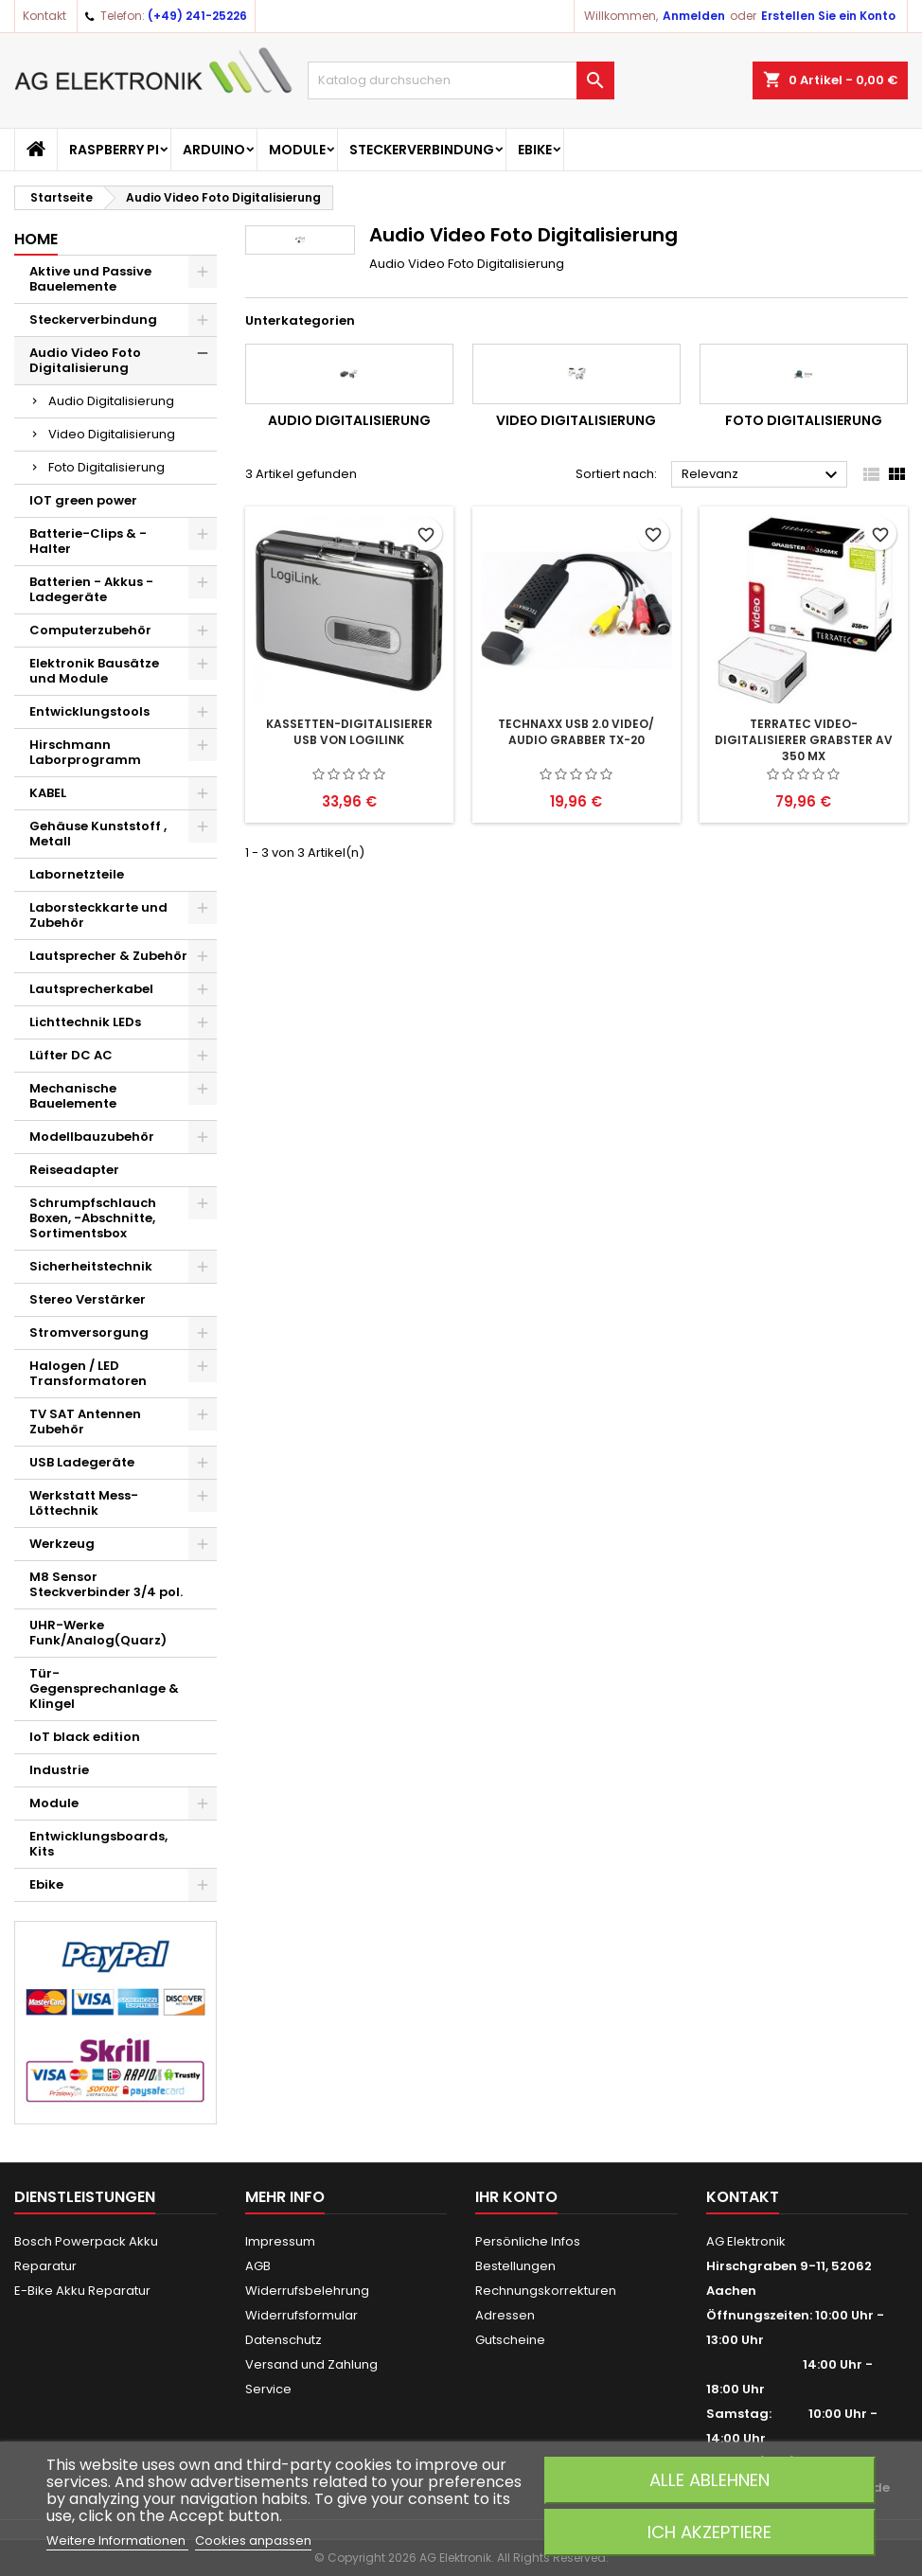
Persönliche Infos (527, 2241)
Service (268, 2389)
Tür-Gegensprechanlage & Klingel (104, 1688)
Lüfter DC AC (71, 1055)
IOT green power (83, 500)
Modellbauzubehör (91, 1137)
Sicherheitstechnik (90, 1266)
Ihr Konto (516, 2197)
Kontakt (44, 16)
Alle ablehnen (709, 2480)
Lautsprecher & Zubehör (108, 956)
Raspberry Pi (114, 149)
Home (36, 239)
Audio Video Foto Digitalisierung (85, 360)
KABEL (47, 793)
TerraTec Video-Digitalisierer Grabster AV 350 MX (804, 740)
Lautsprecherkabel (91, 989)
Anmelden (694, 16)
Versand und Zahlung (311, 2364)
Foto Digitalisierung (106, 467)
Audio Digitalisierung (111, 401)
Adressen (505, 2315)
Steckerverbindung (421, 149)
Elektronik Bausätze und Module (94, 670)
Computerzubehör (90, 630)
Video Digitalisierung (111, 434)
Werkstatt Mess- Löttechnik (83, 1502)
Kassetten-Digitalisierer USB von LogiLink (349, 732)
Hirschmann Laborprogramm (85, 752)
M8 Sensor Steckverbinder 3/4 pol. (106, 1584)
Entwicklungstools (89, 711)
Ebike (535, 149)
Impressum (280, 2241)
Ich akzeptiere (709, 2532)
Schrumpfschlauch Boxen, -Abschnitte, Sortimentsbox (92, 1218)
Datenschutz (283, 2340)
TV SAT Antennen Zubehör (85, 1421)
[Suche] (461, 80)
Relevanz (762, 475)
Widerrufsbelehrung (307, 2291)
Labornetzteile (76, 874)
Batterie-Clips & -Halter (88, 541)
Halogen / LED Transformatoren (88, 1373)
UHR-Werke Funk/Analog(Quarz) (98, 1632)
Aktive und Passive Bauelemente (90, 278)
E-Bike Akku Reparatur (82, 2291)
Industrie (59, 1770)
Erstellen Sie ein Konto (828, 16)
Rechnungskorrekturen (545, 2291)
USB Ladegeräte (81, 1462)
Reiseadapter (74, 1170)
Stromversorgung (89, 1332)
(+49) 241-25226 (197, 16)
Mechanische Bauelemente (72, 1095)
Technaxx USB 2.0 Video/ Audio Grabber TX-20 (576, 732)
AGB (258, 2266)
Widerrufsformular (301, 2315)
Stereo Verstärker (87, 1299)
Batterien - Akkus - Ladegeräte (91, 589)
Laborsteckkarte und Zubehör (98, 915)
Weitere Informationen (117, 2540)
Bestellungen (515, 2266)
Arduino (214, 149)
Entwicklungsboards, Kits (98, 1843)
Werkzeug (62, 1544)
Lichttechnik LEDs (85, 1022)
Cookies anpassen (253, 2540)
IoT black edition (84, 1737)
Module (297, 149)
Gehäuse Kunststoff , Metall (98, 833)
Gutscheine (510, 2340)
